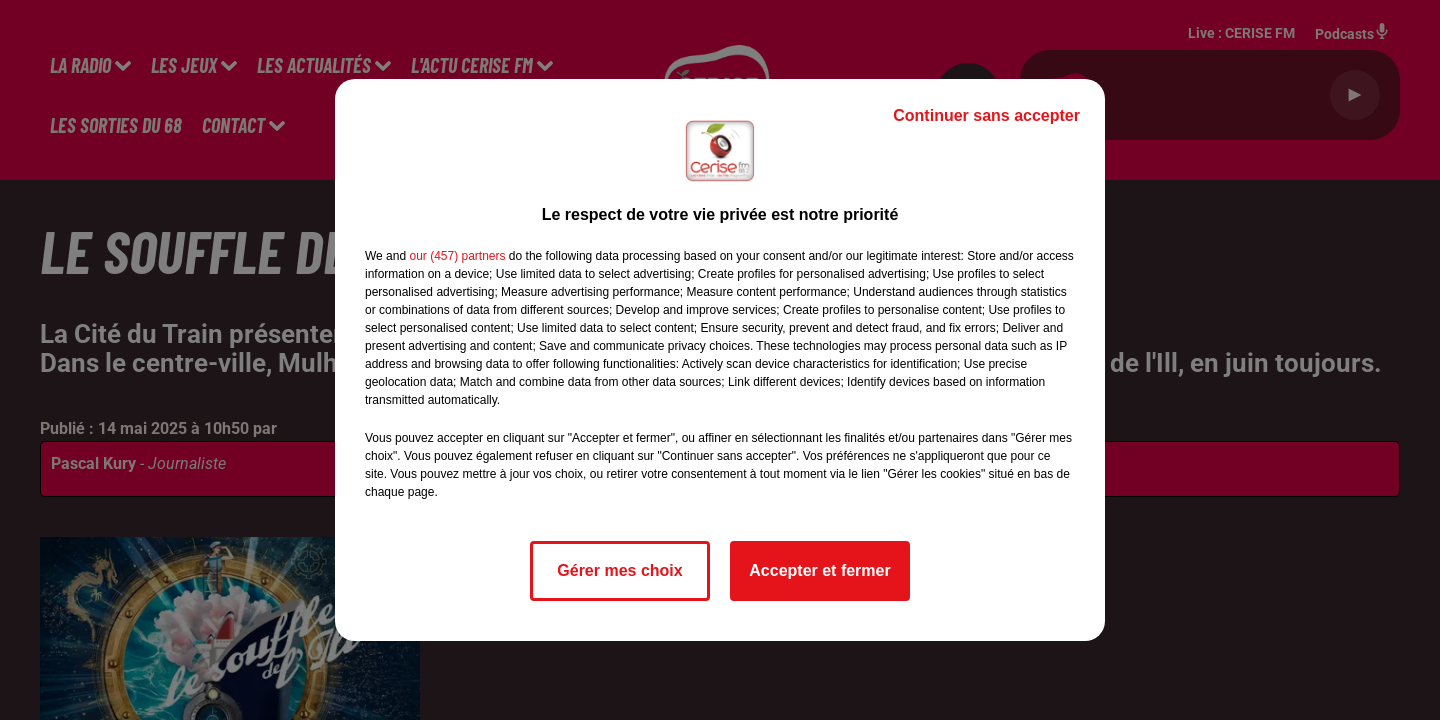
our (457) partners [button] (457, 256)
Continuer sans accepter (986, 115)
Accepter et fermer (819, 570)
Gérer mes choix (619, 570)
